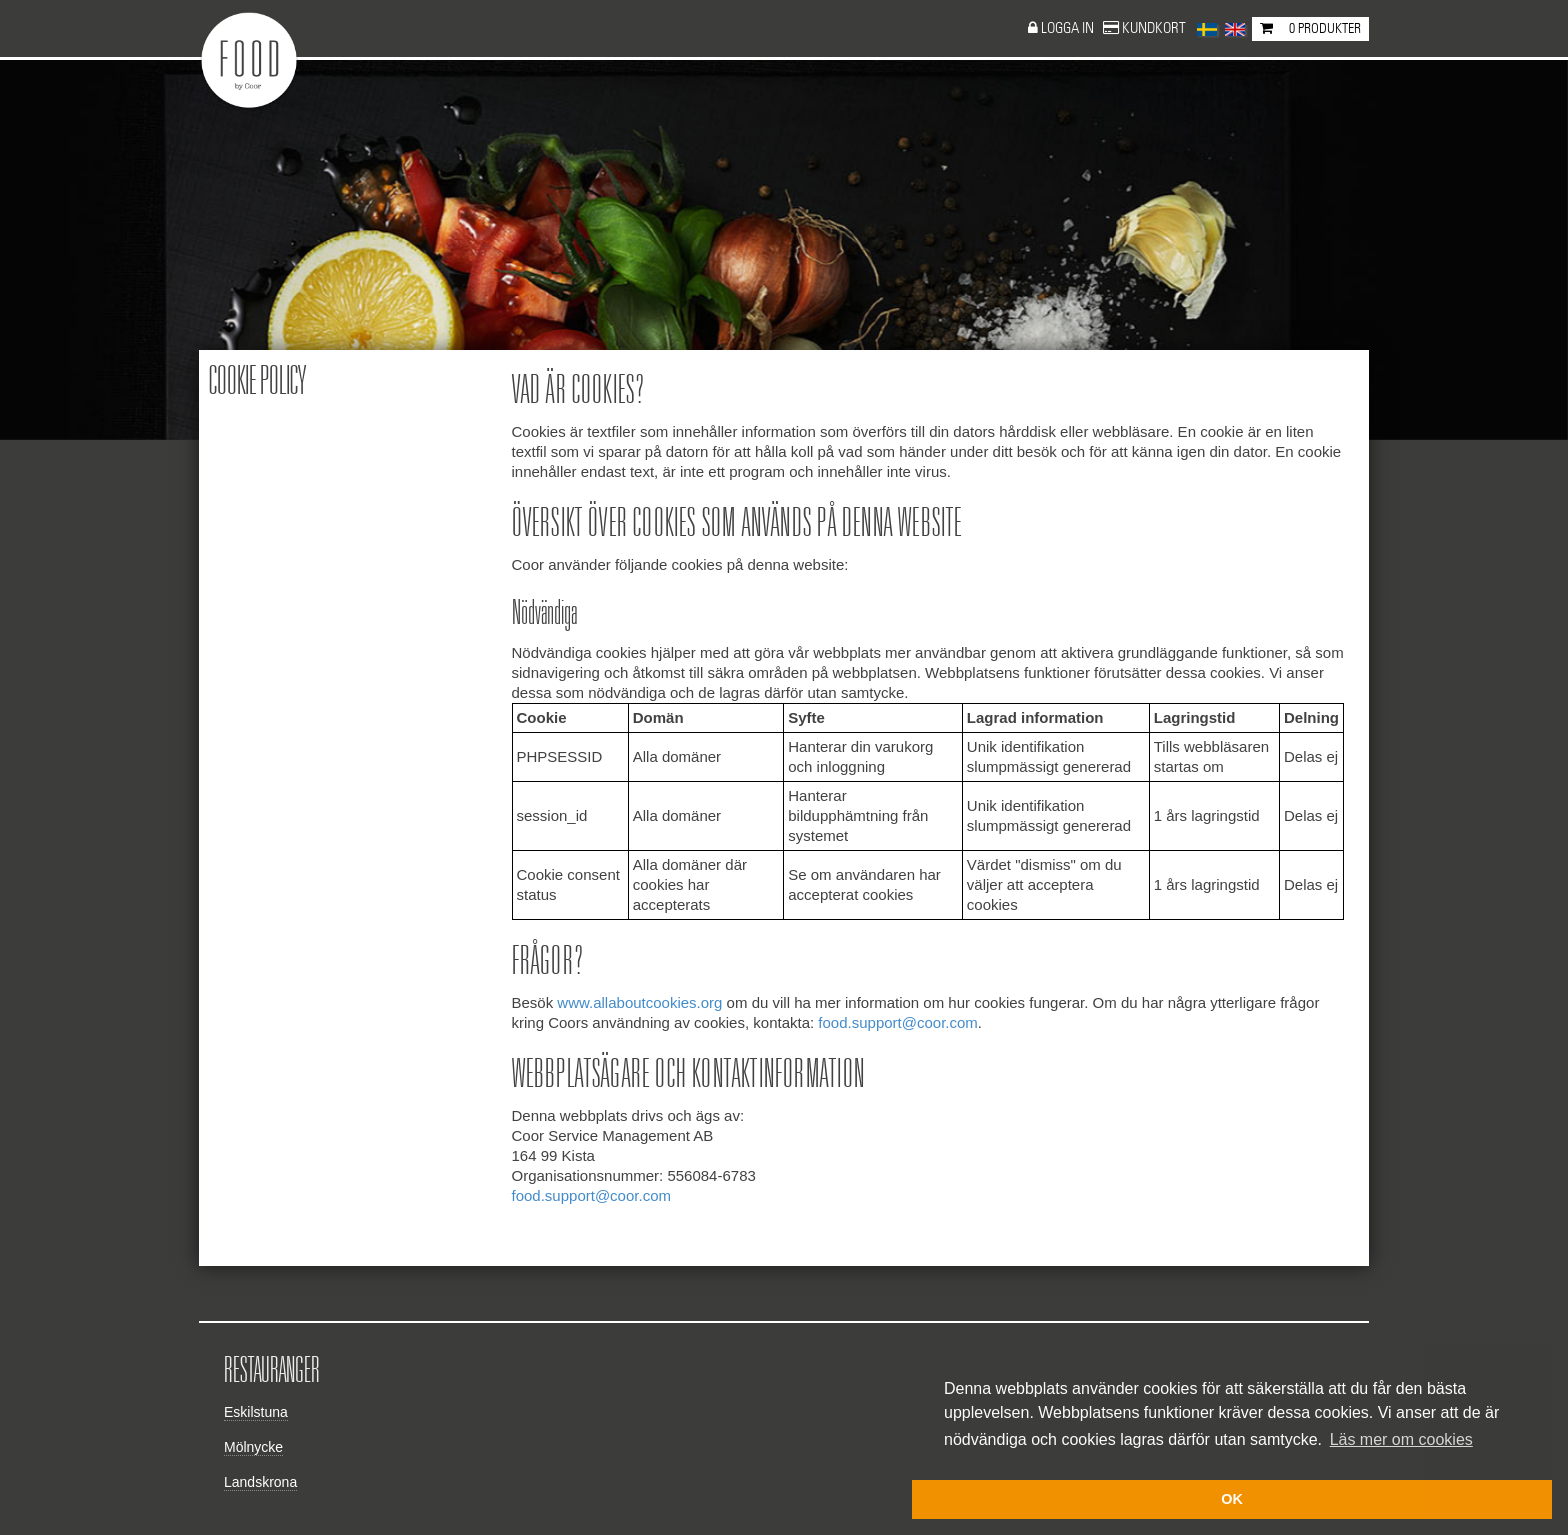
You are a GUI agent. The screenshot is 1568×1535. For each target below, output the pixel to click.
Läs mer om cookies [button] (1401, 1439)
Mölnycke (253, 1447)
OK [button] (1232, 1499)
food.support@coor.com (897, 1022)
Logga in (1069, 28)
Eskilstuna (256, 1412)
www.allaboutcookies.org (639, 1002)
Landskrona (260, 1482)
